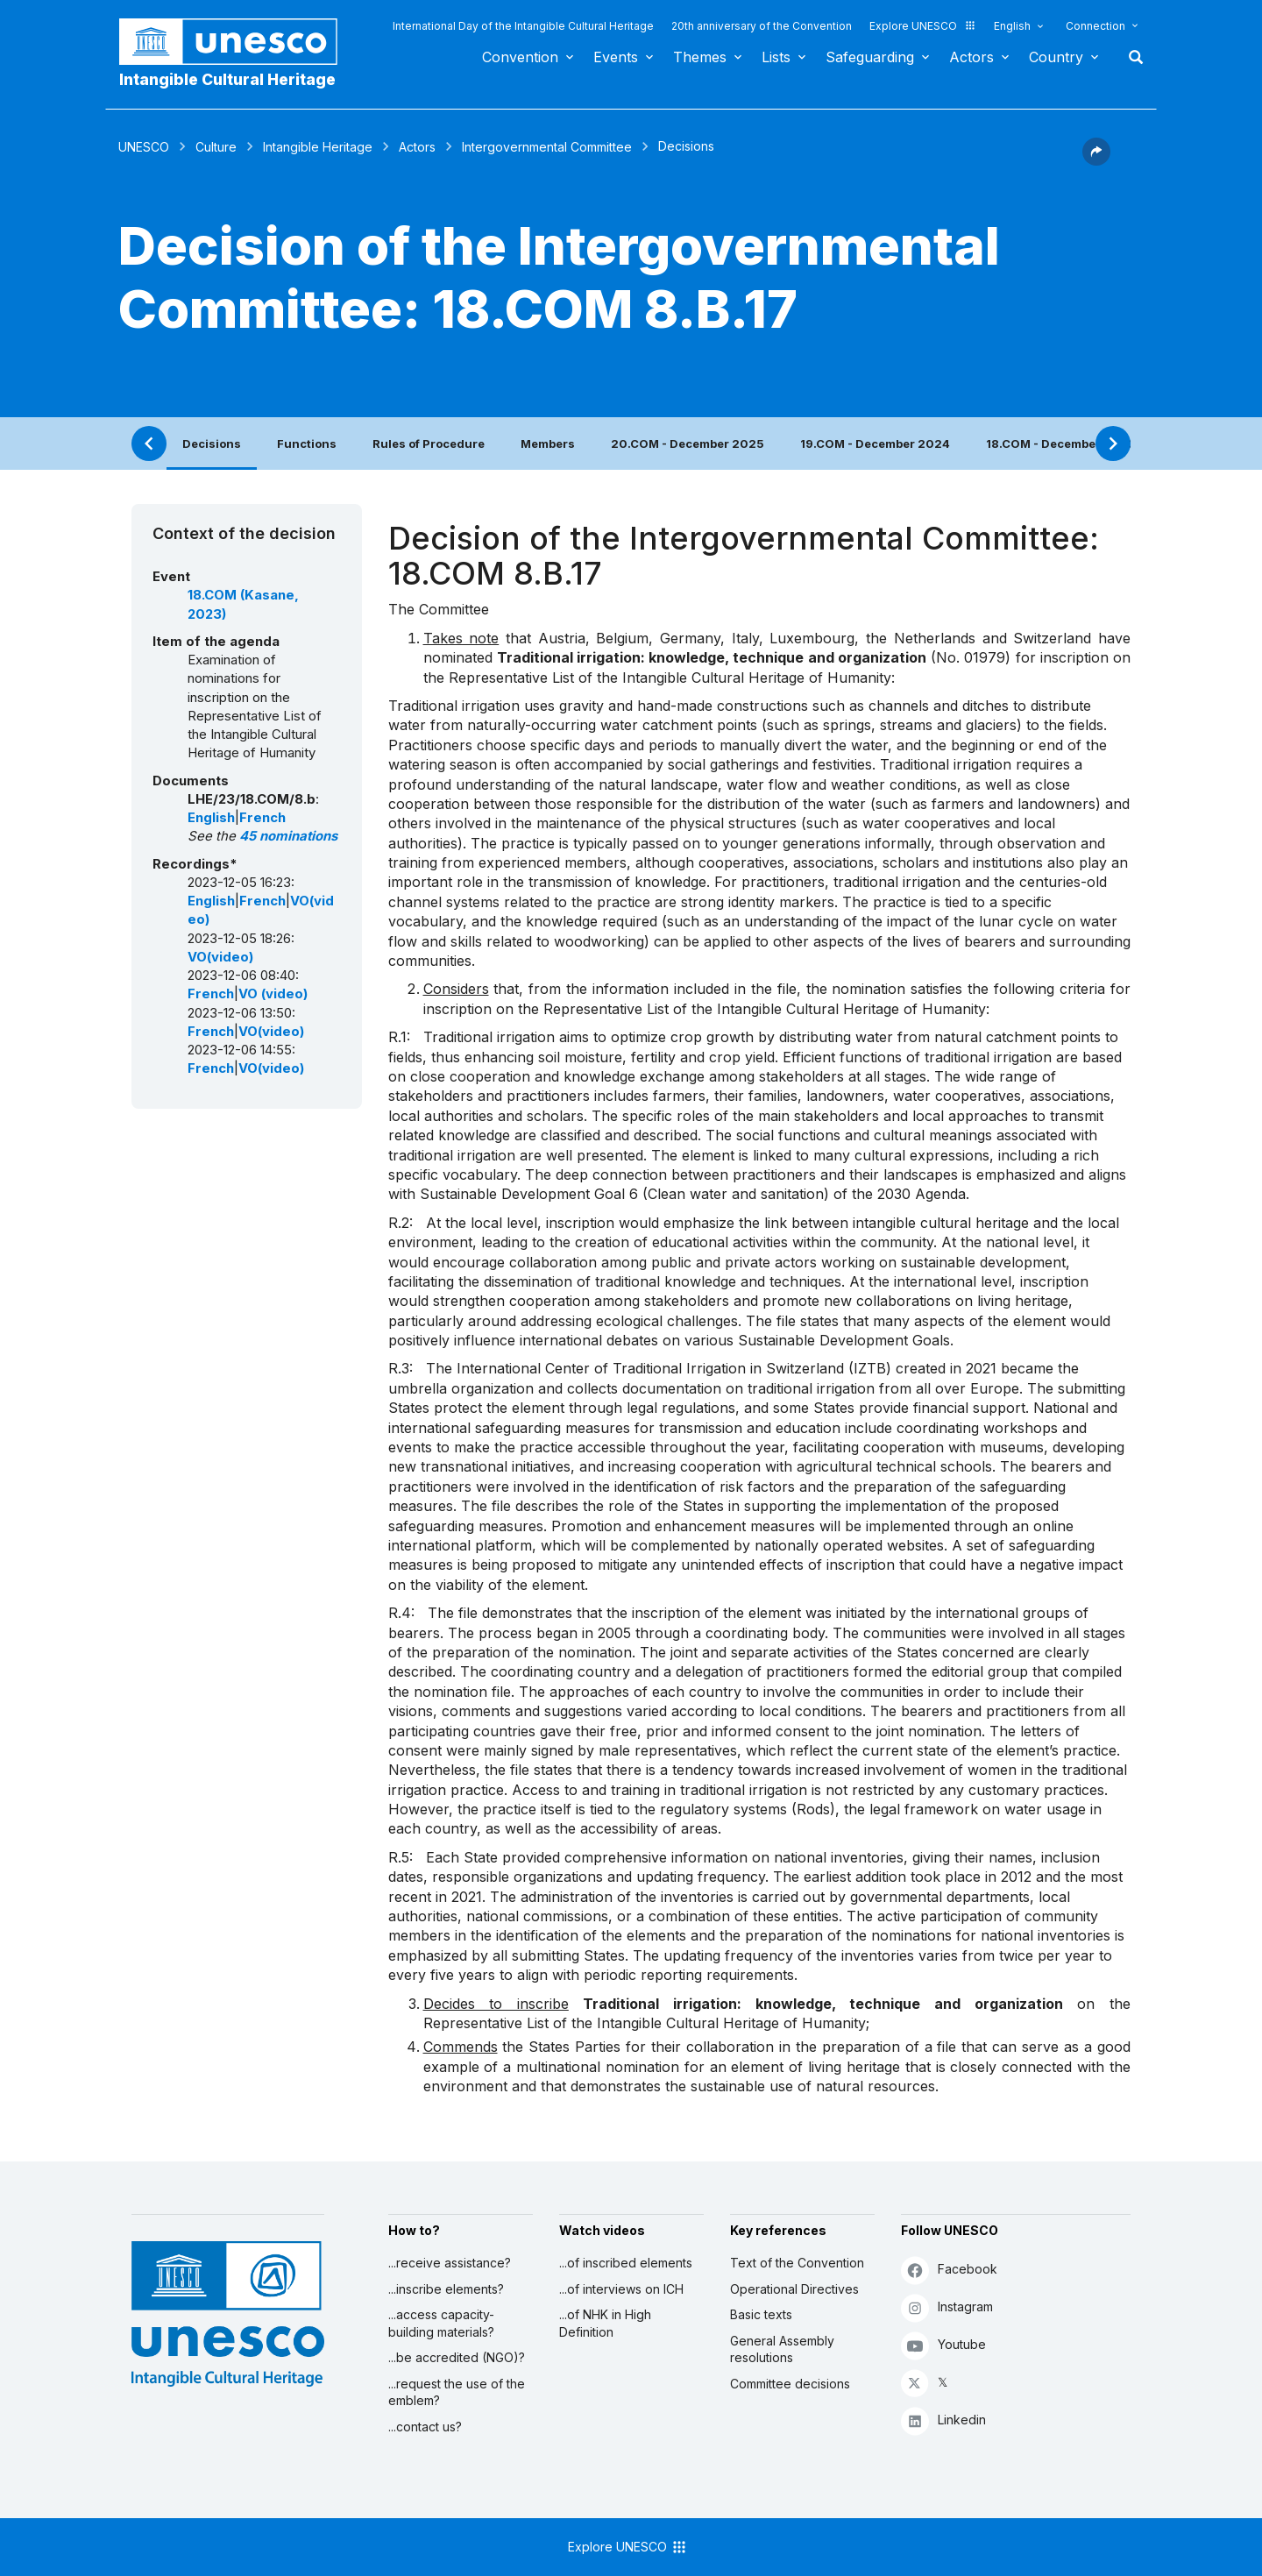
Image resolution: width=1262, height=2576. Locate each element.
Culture (216, 146)
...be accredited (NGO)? (456, 2357)
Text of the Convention (797, 2262)
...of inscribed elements (625, 2262)
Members (548, 443)
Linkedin (943, 2420)
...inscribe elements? (446, 2288)
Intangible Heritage (317, 146)
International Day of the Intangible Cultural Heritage (523, 25)
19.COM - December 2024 (875, 443)
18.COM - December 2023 (1061, 443)
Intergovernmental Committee (547, 146)
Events (615, 57)
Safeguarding (870, 57)
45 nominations (288, 836)
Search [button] (1130, 57)
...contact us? (425, 2426)
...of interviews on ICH (621, 2288)
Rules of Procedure (428, 443)
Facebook (949, 2269)
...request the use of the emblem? (456, 2392)
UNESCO (143, 146)
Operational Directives (794, 2288)
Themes (700, 57)
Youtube (943, 2345)
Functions (307, 443)
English (1012, 25)
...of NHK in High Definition (605, 2323)
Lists (776, 57)
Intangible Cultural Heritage (227, 79)
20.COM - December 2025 (687, 443)
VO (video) (273, 994)
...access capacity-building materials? (441, 2323)
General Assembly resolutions (782, 2349)
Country (1056, 57)
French (262, 818)
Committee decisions (790, 2383)
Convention (520, 57)
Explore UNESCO (922, 25)
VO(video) (220, 957)
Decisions (211, 443)
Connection (1095, 25)
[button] (1096, 160)
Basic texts (761, 2314)
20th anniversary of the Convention (761, 25)
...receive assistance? (449, 2262)
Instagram (947, 2307)
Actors (971, 57)
